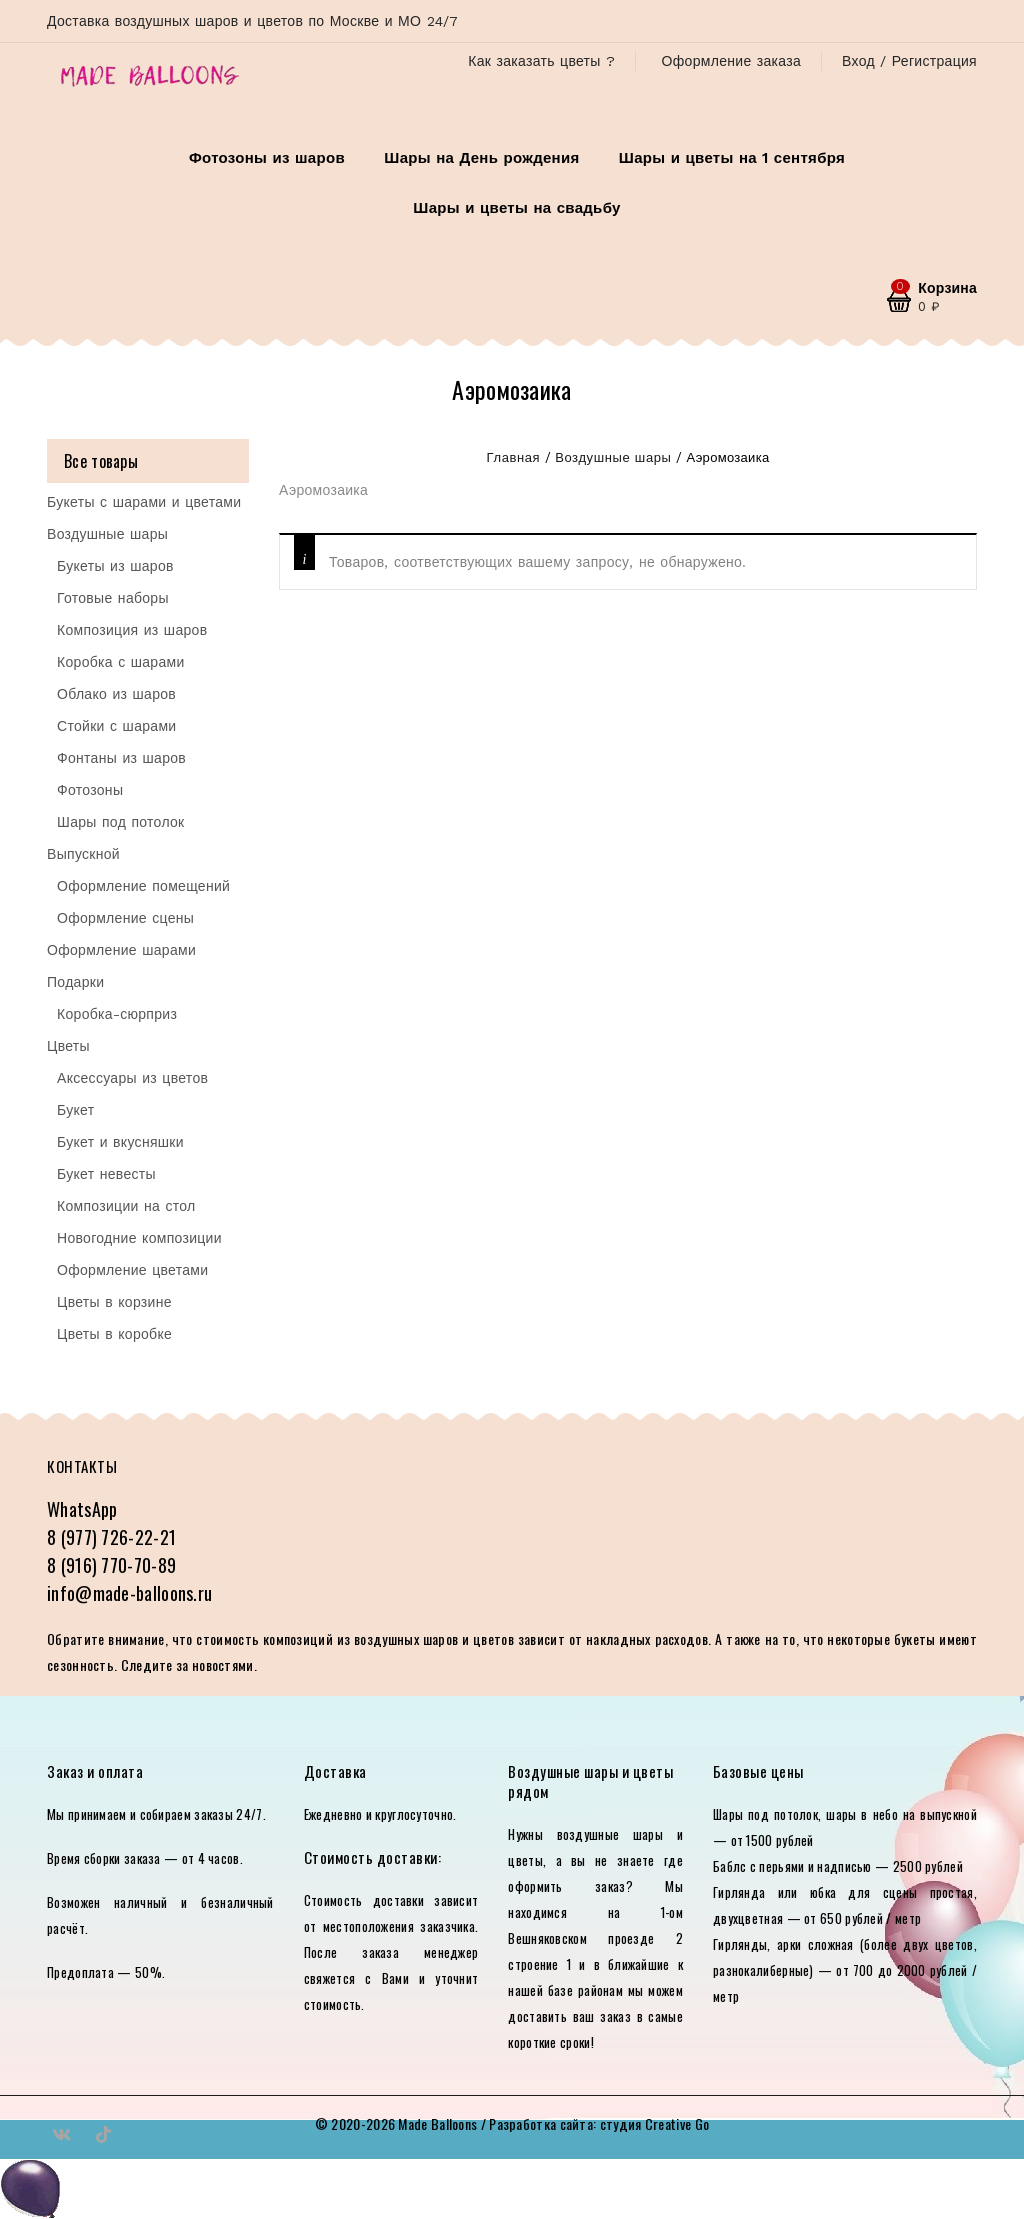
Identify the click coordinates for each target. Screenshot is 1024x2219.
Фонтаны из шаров (121, 758)
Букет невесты (106, 1174)
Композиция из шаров (132, 630)
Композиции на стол (126, 1206)
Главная (514, 457)
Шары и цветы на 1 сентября (732, 158)
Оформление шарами (121, 950)
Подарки (75, 982)
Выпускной (83, 854)
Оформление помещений (143, 886)
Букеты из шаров (115, 566)
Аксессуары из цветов (132, 1078)
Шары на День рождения (481, 158)
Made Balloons (437, 2123)
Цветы (68, 1046)
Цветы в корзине (114, 1302)
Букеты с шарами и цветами (144, 502)
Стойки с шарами (116, 726)
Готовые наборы (113, 598)
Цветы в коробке (114, 1334)
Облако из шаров (116, 694)
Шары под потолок (121, 822)
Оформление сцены (125, 918)
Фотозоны (90, 790)
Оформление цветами (132, 1270)
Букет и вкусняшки (120, 1142)
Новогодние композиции (139, 1238)
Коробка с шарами (121, 662)
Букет (75, 1110)
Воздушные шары (613, 457)
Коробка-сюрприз (117, 1014)
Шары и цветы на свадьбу (516, 208)
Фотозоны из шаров (267, 158)
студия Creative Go (654, 2123)
